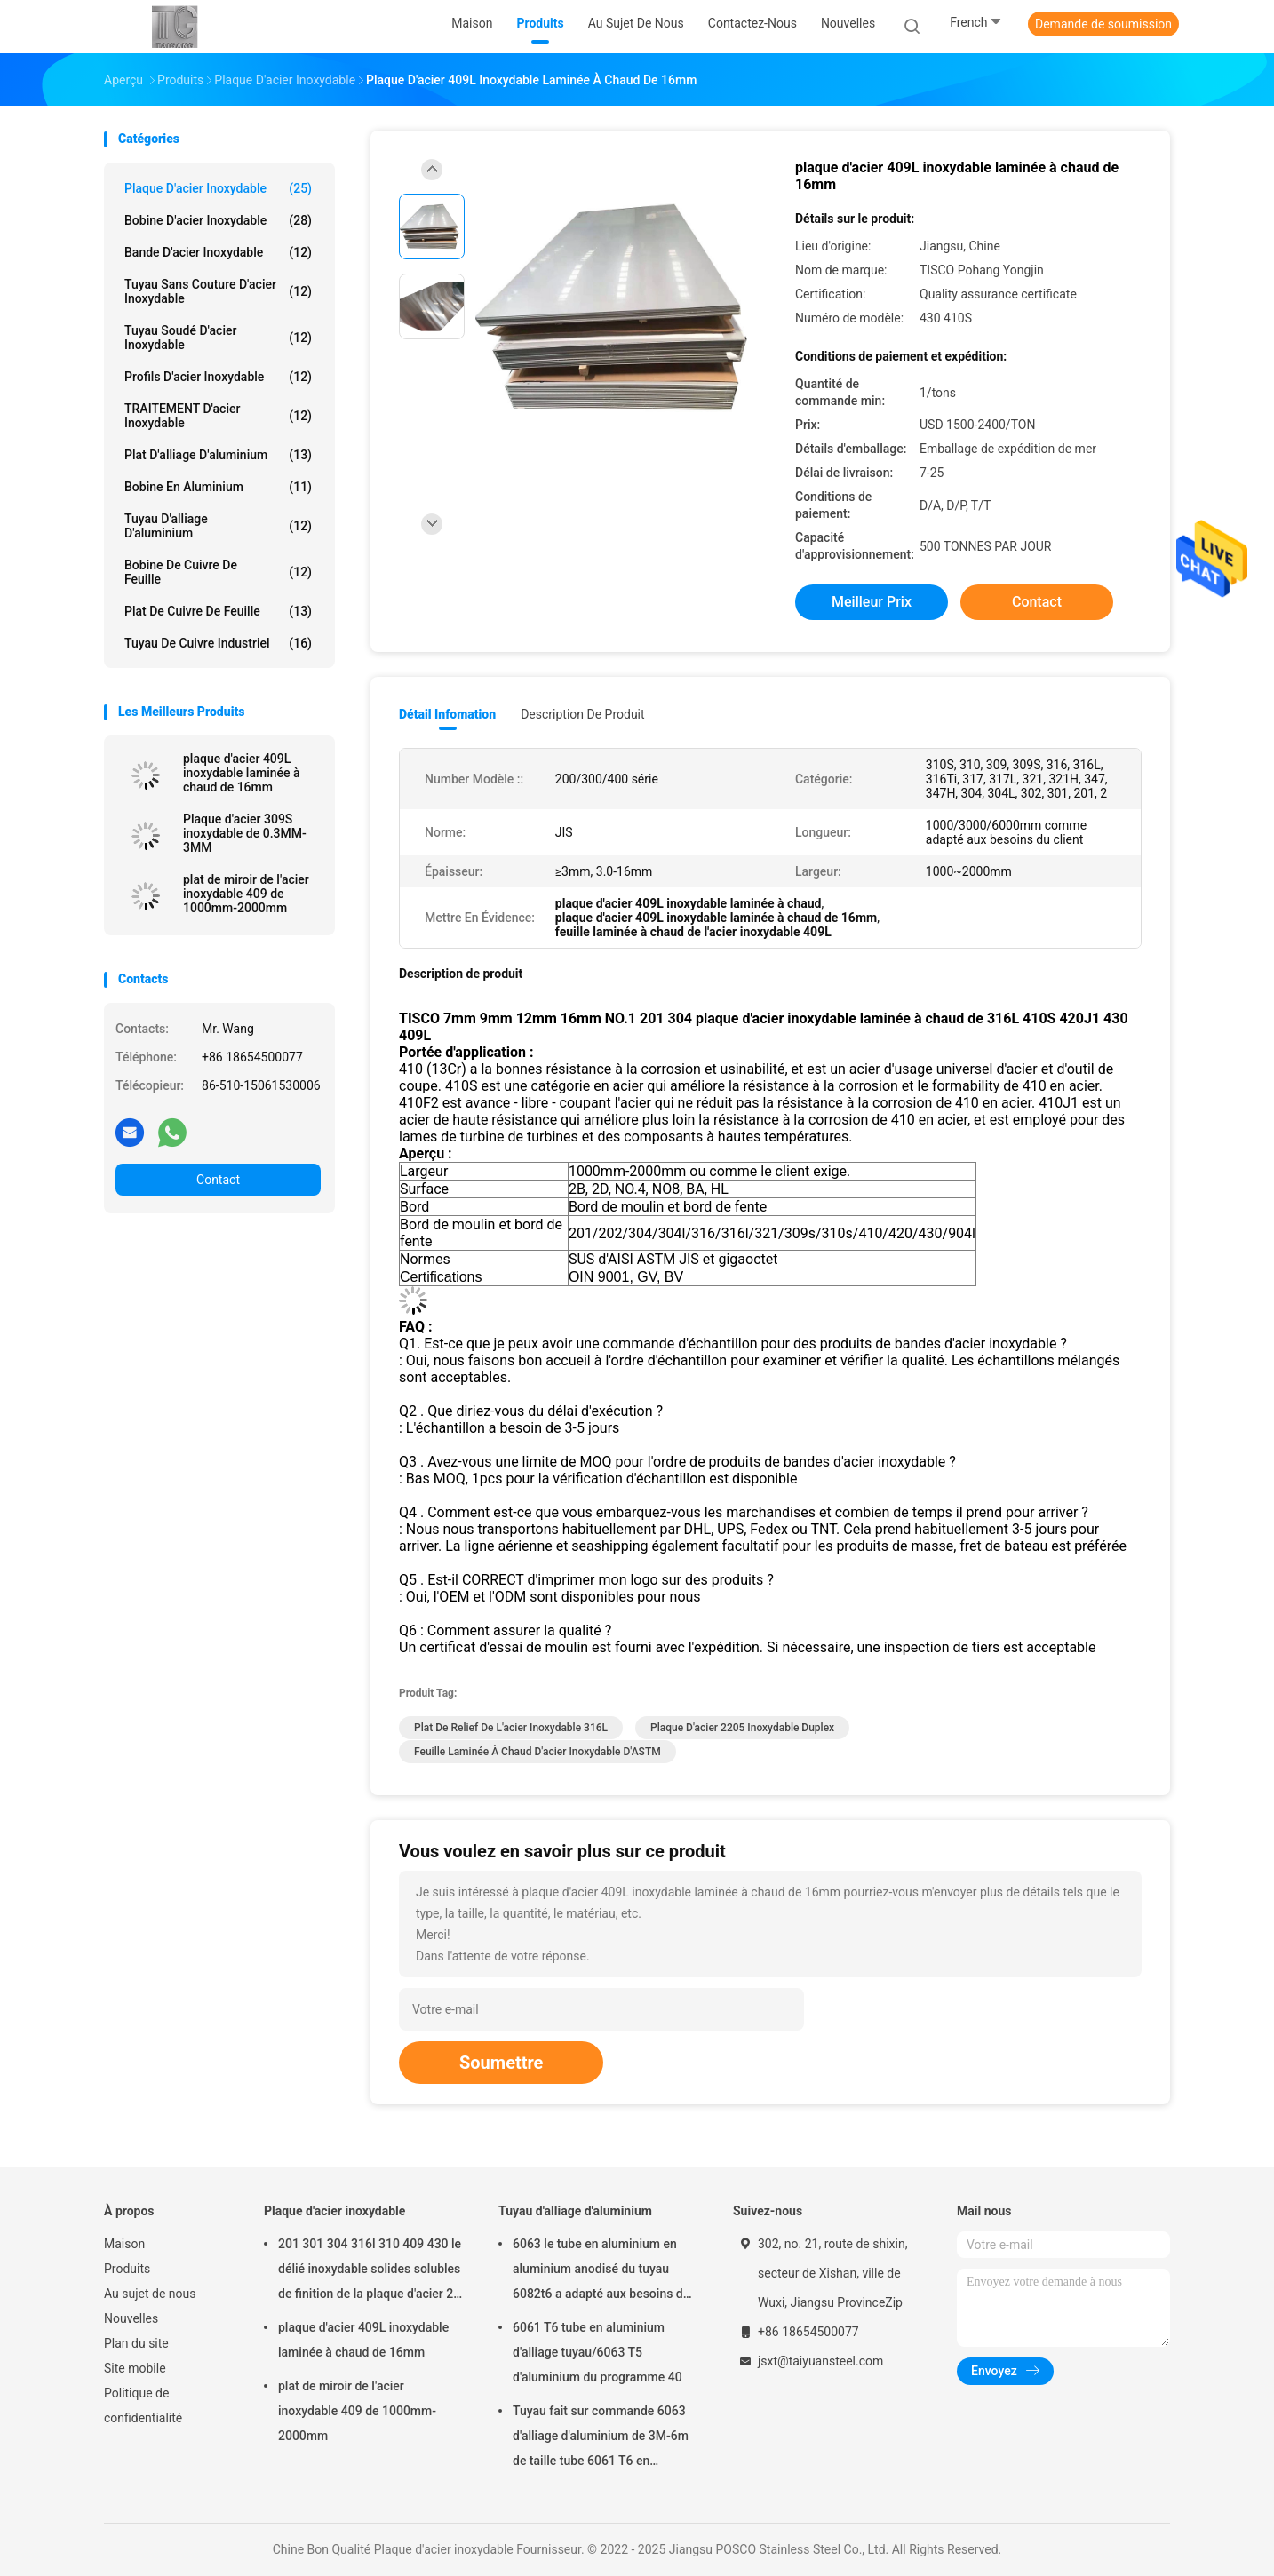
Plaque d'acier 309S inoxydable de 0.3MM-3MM (245, 833)
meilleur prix (872, 601)
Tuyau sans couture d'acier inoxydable (218, 291)
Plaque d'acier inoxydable (218, 188)
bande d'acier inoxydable (218, 252)
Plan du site (136, 2343)
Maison (124, 2244)
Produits (127, 2269)
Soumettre (501, 2062)
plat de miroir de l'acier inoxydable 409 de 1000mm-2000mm (246, 893)
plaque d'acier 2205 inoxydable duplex (742, 1727)
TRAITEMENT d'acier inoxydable (218, 416)
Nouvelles (131, 2318)
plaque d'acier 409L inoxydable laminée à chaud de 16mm (241, 772)
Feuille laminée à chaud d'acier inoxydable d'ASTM (537, 1751)
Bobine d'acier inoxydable (218, 220)
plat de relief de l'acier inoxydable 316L (511, 1727)
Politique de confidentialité (143, 2405)
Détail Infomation (447, 714)
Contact (218, 1180)
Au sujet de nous (149, 2293)
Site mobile (135, 2368)
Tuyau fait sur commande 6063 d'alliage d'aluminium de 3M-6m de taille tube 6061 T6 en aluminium (601, 2438)
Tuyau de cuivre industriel (218, 643)
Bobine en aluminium (218, 487)
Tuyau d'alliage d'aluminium (218, 526)
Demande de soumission (1103, 24)
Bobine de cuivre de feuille (218, 572)
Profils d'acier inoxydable (218, 377)
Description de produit (582, 714)
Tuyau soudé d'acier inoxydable (218, 337)
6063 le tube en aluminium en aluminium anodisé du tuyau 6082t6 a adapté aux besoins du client (601, 2271)
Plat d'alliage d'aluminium (218, 455)
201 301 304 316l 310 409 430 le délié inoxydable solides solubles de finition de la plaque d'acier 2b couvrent (369, 2271)
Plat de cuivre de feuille (218, 611)
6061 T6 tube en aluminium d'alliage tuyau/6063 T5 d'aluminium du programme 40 (597, 2352)
